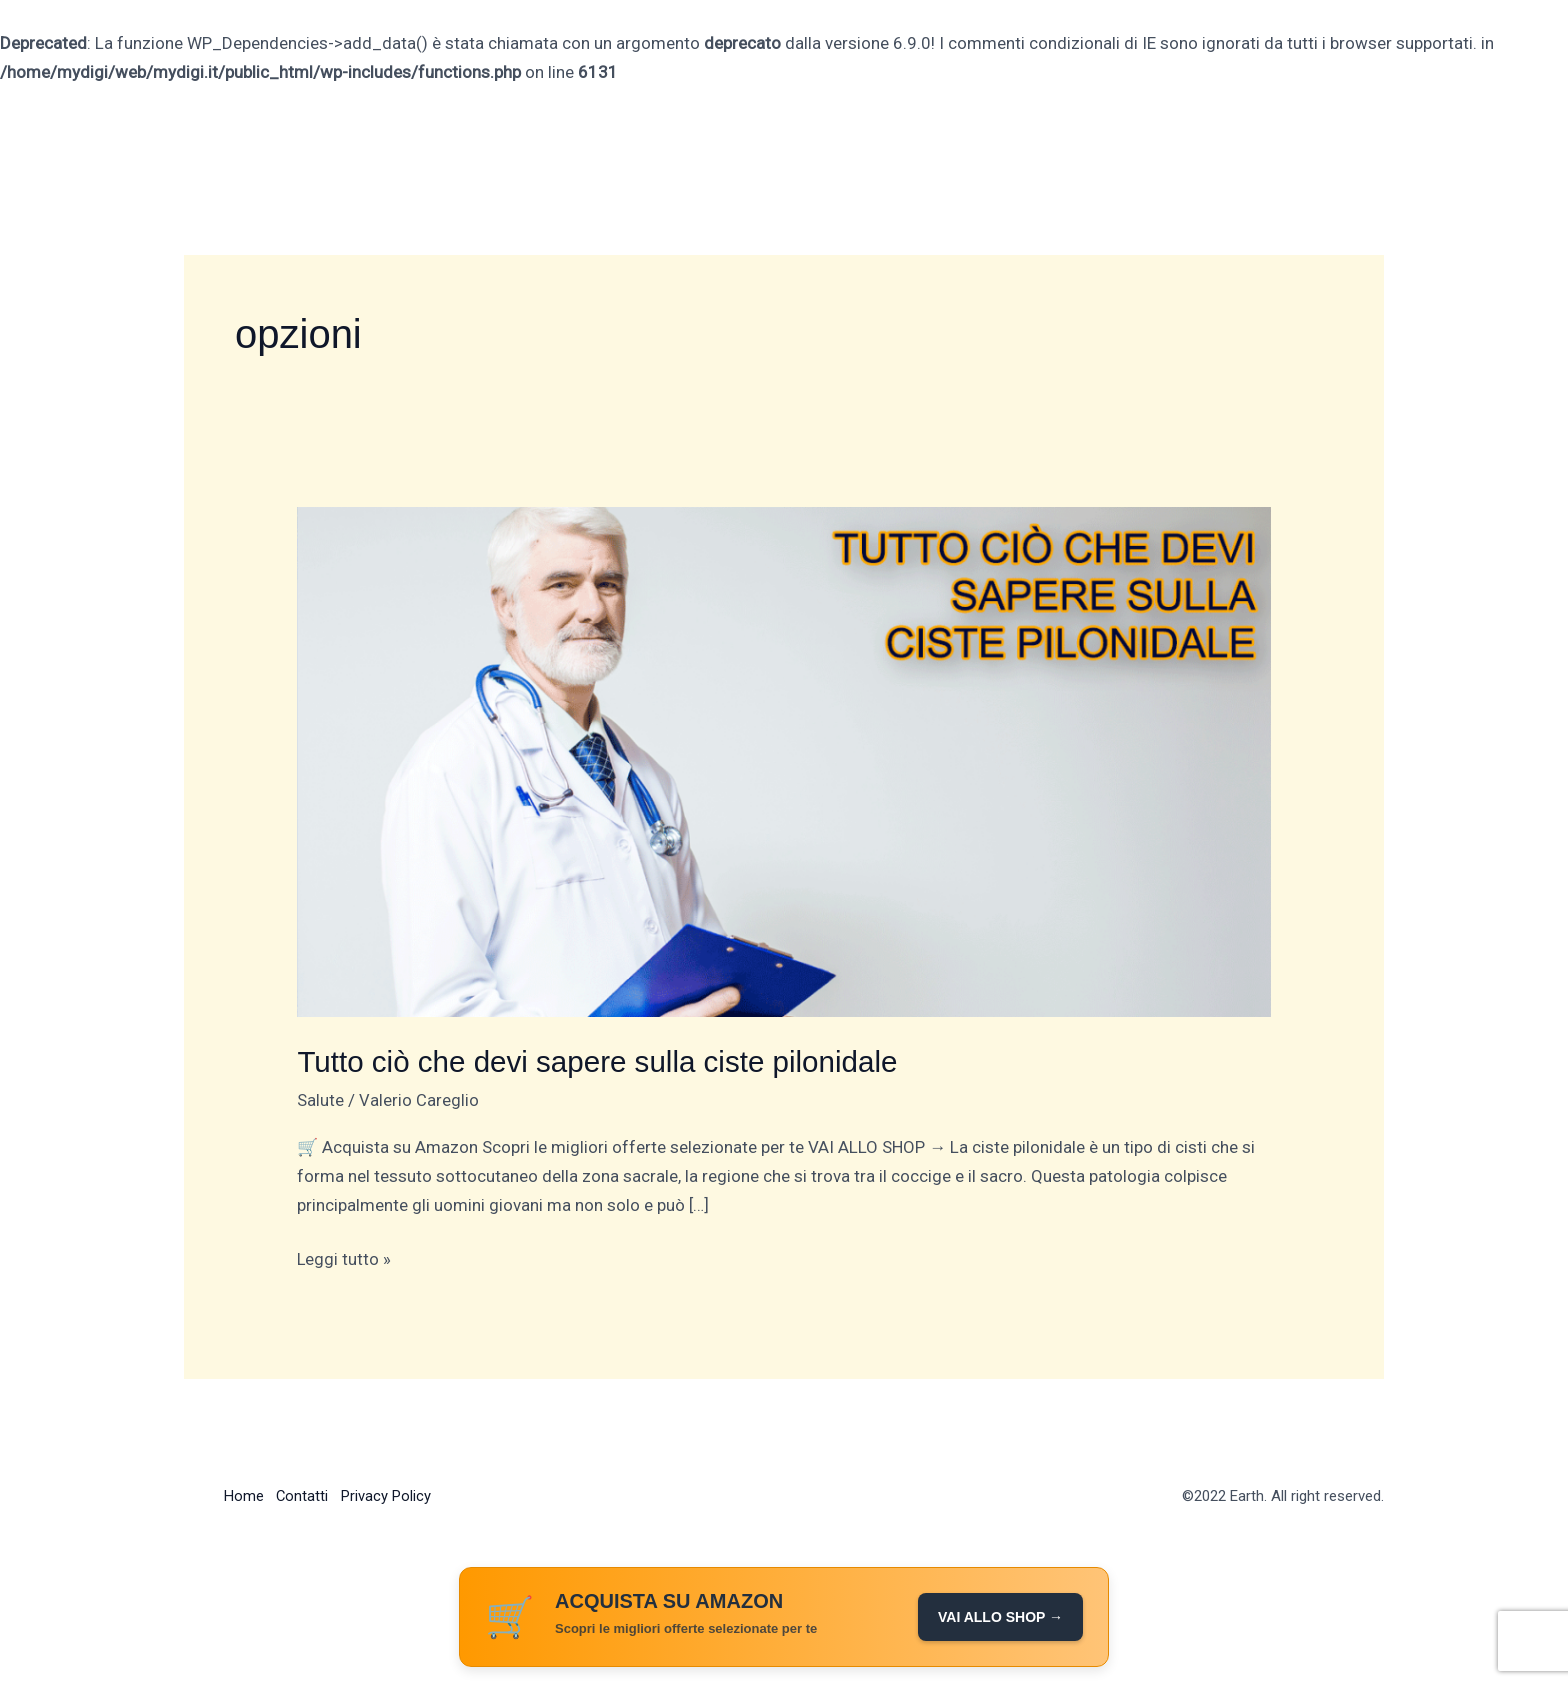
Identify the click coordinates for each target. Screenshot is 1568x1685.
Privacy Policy (392, 1495)
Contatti (305, 1495)
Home (244, 1495)
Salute (320, 1099)
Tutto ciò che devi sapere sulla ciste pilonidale (601, 1061)
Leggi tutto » (344, 1257)
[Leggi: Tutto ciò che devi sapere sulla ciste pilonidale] (783, 761)
